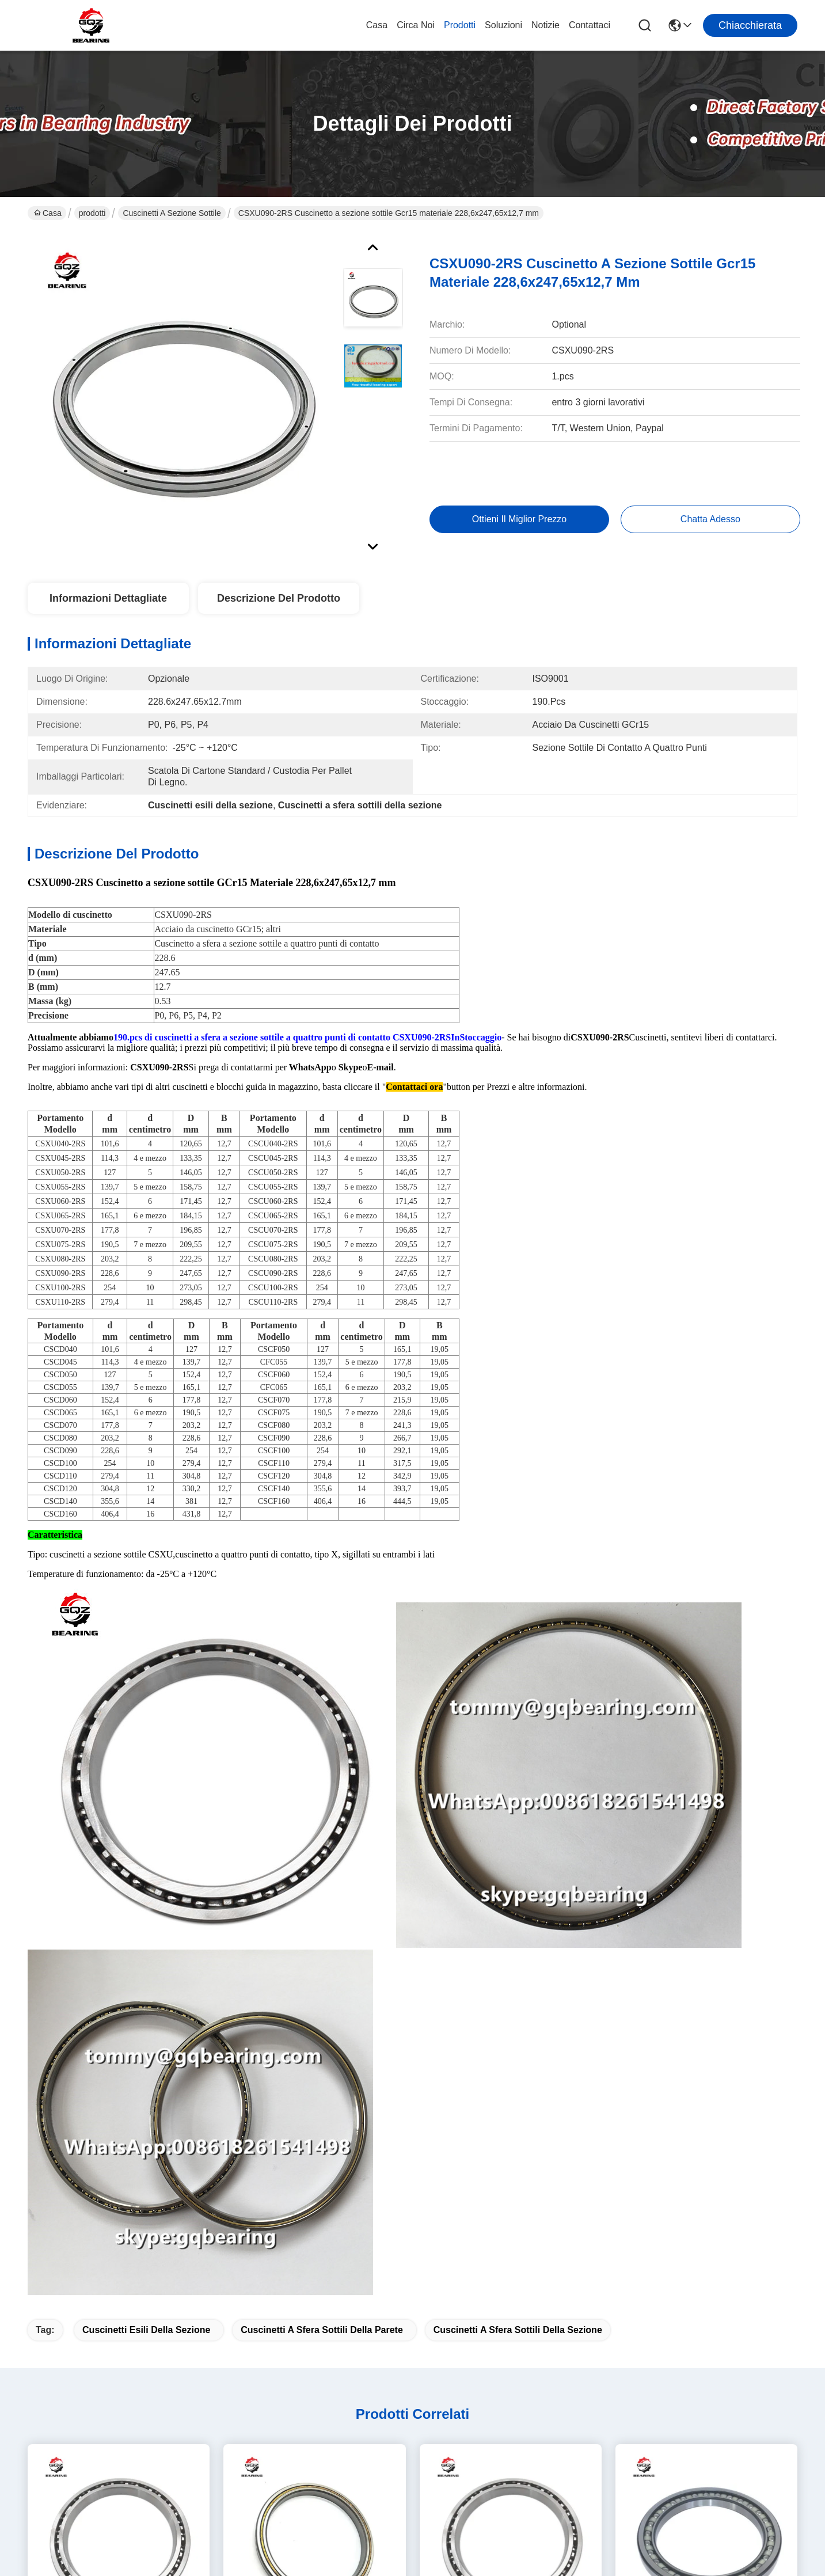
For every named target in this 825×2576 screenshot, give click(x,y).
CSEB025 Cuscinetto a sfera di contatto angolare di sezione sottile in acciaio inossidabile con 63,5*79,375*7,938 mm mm (314, 1943)
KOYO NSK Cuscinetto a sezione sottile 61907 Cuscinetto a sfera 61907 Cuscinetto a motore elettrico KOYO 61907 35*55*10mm (706, 1943)
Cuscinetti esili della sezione (146, 1632)
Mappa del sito (158, 2562)
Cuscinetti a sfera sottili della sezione (518, 1632)
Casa (376, 25)
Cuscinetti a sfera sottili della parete (322, 1632)
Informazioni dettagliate (108, 598)
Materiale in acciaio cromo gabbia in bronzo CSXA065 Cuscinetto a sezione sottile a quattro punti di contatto (118, 1943)
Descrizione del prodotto (278, 598)
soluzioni (503, 25)
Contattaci (589, 25)
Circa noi (416, 25)
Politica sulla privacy (90, 2562)
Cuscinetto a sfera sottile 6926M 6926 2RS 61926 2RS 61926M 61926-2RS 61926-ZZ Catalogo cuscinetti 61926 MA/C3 (510, 2202)
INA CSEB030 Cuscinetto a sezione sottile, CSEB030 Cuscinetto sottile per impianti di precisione (706, 2202)
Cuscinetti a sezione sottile (171, 213)
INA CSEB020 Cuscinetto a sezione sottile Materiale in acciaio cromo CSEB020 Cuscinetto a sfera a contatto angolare (118, 2202)
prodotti (460, 25)
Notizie (545, 25)
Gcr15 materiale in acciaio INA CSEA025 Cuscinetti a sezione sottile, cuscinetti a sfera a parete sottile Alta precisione (510, 1943)
